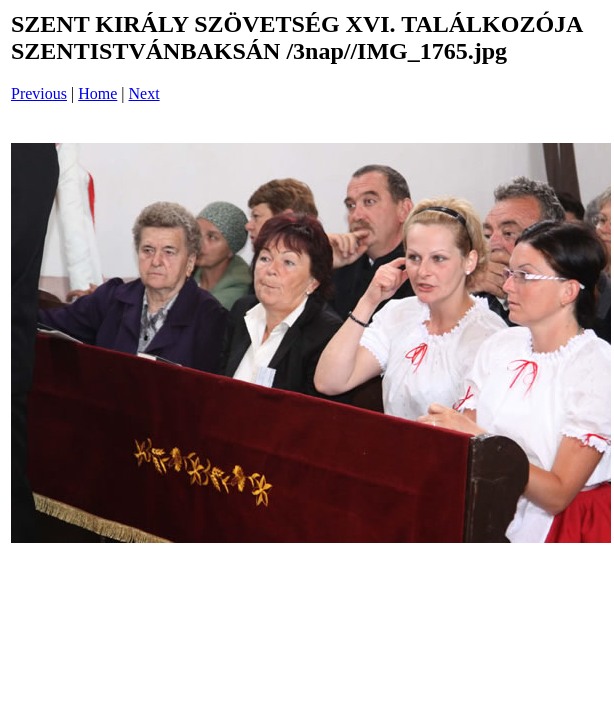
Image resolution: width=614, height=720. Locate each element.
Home (97, 93)
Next (144, 93)
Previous (39, 93)
